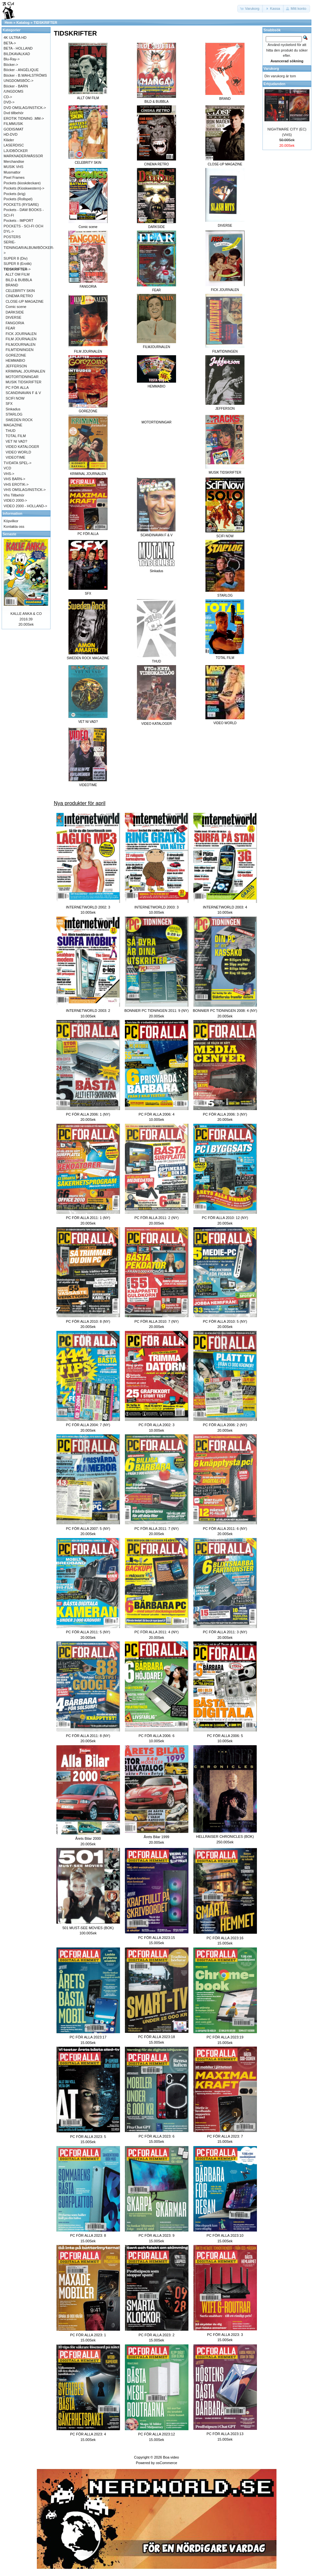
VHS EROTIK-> (16, 484)
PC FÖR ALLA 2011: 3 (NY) (225, 1632)
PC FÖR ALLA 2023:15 (156, 1938)
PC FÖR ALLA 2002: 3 (156, 1425)
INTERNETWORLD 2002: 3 (88, 907)
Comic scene (16, 307)
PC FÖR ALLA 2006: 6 (156, 1736)
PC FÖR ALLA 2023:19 (224, 2037)
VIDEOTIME (15, 457)
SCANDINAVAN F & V (23, 393)
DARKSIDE (15, 312)
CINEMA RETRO (19, 296)
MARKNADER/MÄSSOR (23, 156)
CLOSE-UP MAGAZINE (25, 301)
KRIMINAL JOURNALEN (25, 371)
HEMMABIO (15, 360)
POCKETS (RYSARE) (21, 204)
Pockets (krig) (14, 194)
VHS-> (9, 474)
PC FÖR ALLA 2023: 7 (225, 2136)
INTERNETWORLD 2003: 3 (156, 907)
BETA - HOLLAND (18, 48)
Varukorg (271, 68)
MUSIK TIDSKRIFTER (23, 382)
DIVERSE (13, 317)
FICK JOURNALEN (21, 334)
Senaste (9, 534)
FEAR (10, 328)
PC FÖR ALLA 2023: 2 (156, 2335)
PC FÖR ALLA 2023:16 (224, 1938)
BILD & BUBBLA (19, 280)
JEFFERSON (16, 366)
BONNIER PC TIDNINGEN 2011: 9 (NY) (156, 1011)
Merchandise (14, 161)
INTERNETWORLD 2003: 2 (88, 1011)
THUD (11, 431)
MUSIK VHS (13, 167)
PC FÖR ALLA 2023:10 (224, 2235)
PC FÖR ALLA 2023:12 (156, 2434)
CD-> (8, 97)
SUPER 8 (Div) (15, 258)
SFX (9, 403)
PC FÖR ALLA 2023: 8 (88, 2235)
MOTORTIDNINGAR (156, 422)
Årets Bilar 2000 (88, 1838)
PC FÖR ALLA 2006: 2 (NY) (225, 1425)
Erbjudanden (274, 84)
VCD (7, 468)
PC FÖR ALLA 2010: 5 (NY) (225, 1321)
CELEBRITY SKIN (20, 291)
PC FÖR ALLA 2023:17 (87, 2037)
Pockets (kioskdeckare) (22, 183)
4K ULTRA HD (15, 37)
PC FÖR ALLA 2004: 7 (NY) (88, 1425)
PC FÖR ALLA (17, 387)
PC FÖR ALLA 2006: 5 (225, 1736)
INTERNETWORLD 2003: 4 (225, 907)
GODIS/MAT (13, 129)
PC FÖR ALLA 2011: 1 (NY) (88, 1218)
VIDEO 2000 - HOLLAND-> (25, 506)
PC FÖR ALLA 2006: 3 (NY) (225, 1114)
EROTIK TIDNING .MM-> (24, 118)
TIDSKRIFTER (45, 22)
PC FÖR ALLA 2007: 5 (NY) (88, 1529)
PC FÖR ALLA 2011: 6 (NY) (225, 1529)
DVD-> (9, 102)
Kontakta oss (14, 526)
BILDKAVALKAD (17, 54)
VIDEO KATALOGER (22, 447)
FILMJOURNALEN (21, 344)
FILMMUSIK (13, 124)
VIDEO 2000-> (15, 500)
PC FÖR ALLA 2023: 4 (88, 2434)
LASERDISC (14, 145)
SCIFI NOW (15, 398)
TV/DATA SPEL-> (17, 463)
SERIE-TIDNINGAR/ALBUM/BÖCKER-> (29, 247)
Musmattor (12, 172)
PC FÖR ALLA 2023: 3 (225, 2335)
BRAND (12, 285)
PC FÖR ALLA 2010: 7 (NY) (156, 1321)
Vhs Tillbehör (14, 495)
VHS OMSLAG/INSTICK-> (25, 490)
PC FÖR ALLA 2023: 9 (156, 2235)
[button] (250, 8)
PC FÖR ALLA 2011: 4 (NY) (156, 1632)
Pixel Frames (14, 177)
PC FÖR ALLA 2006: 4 (156, 1114)
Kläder (9, 140)
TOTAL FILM (16, 436)
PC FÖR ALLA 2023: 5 (88, 2137)
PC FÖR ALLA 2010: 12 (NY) (225, 1218)
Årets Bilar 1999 (156, 1837)
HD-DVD (11, 134)
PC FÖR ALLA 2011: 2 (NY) (156, 1218)
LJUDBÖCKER (16, 151)
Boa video (171, 2457)
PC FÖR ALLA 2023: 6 (156, 2136)
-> (17, 269)
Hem (8, 22)
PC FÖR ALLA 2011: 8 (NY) (88, 1736)
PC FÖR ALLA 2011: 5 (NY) (88, 1632)
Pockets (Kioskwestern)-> (24, 188)
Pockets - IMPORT (18, 220)
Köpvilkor (11, 521)
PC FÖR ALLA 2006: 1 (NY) (88, 1114)
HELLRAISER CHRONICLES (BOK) (225, 1836)
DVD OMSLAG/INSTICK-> (25, 108)
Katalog (22, 22)
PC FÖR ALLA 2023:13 (224, 2434)
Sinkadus (13, 409)
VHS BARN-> (14, 479)
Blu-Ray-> (12, 59)
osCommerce (166, 2463)
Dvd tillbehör (13, 113)
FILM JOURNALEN (21, 339)
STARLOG (14, 414)
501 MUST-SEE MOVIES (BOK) (87, 1928)
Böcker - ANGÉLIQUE (21, 70)
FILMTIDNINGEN (20, 350)
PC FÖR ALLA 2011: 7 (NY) (156, 1529)
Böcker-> (11, 65)
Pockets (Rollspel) (18, 199)
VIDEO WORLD (18, 452)
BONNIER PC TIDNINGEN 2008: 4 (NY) (225, 1011)
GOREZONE (16, 355)
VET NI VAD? (16, 441)
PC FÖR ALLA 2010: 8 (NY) (88, 1321)
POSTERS (12, 237)
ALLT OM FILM (18, 274)
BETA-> (10, 43)
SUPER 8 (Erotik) (18, 264)
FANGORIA (15, 323)
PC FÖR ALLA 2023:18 (156, 2037)
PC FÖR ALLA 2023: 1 (88, 2335)
